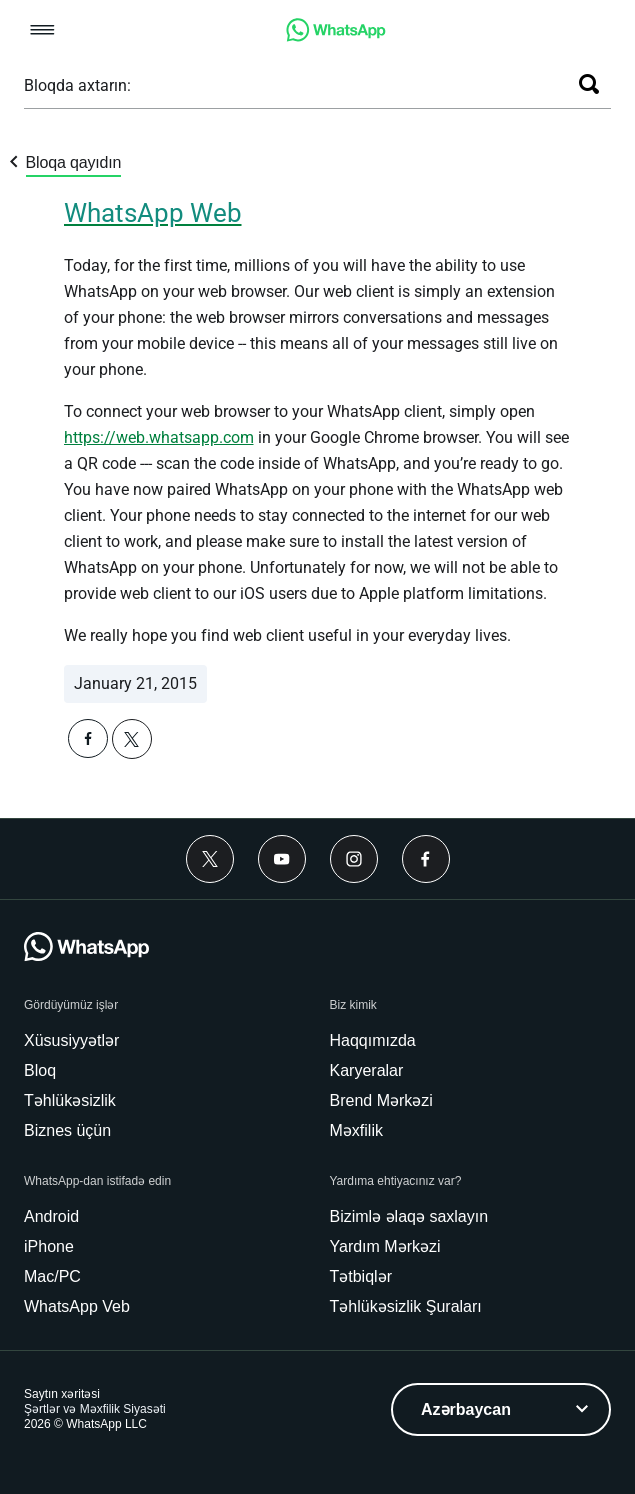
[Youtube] (282, 859)
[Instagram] (354, 859)
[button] (42, 31)
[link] (336, 36)
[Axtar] (589, 84)
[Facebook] (426, 859)
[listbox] (501, 1409)
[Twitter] (210, 859)
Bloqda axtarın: (77, 85)
